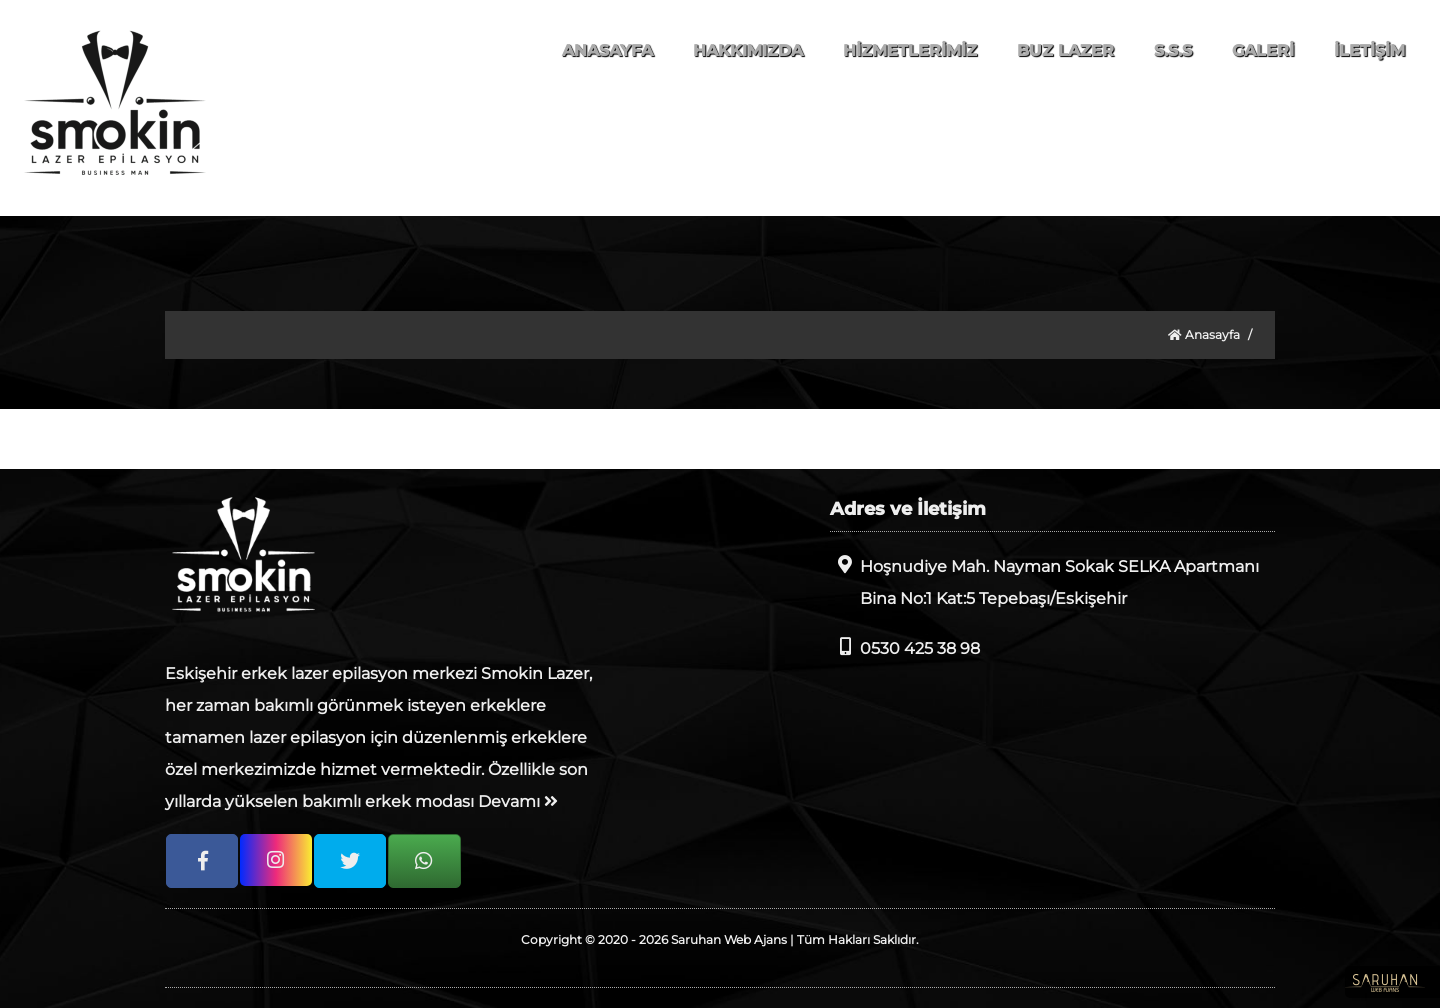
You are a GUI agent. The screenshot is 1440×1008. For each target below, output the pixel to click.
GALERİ (1263, 50)
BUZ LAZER (1065, 50)
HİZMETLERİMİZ (910, 50)
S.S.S (1173, 50)
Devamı (518, 801)
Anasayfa (1204, 334)
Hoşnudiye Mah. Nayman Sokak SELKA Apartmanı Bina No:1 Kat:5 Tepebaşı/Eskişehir (1044, 581)
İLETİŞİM (1369, 50)
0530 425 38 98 (905, 647)
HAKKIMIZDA (748, 50)
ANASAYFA (607, 50)
